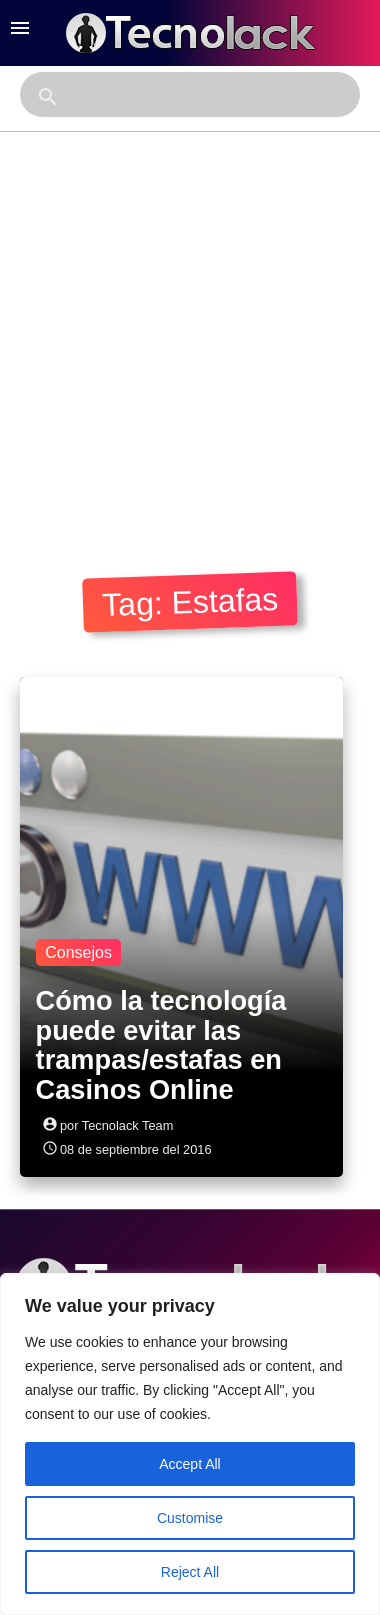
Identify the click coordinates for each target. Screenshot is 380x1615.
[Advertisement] (187, 329)
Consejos (78, 952)
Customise (190, 1518)
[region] (190, 1444)
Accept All (189, 1464)
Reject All (190, 1572)
